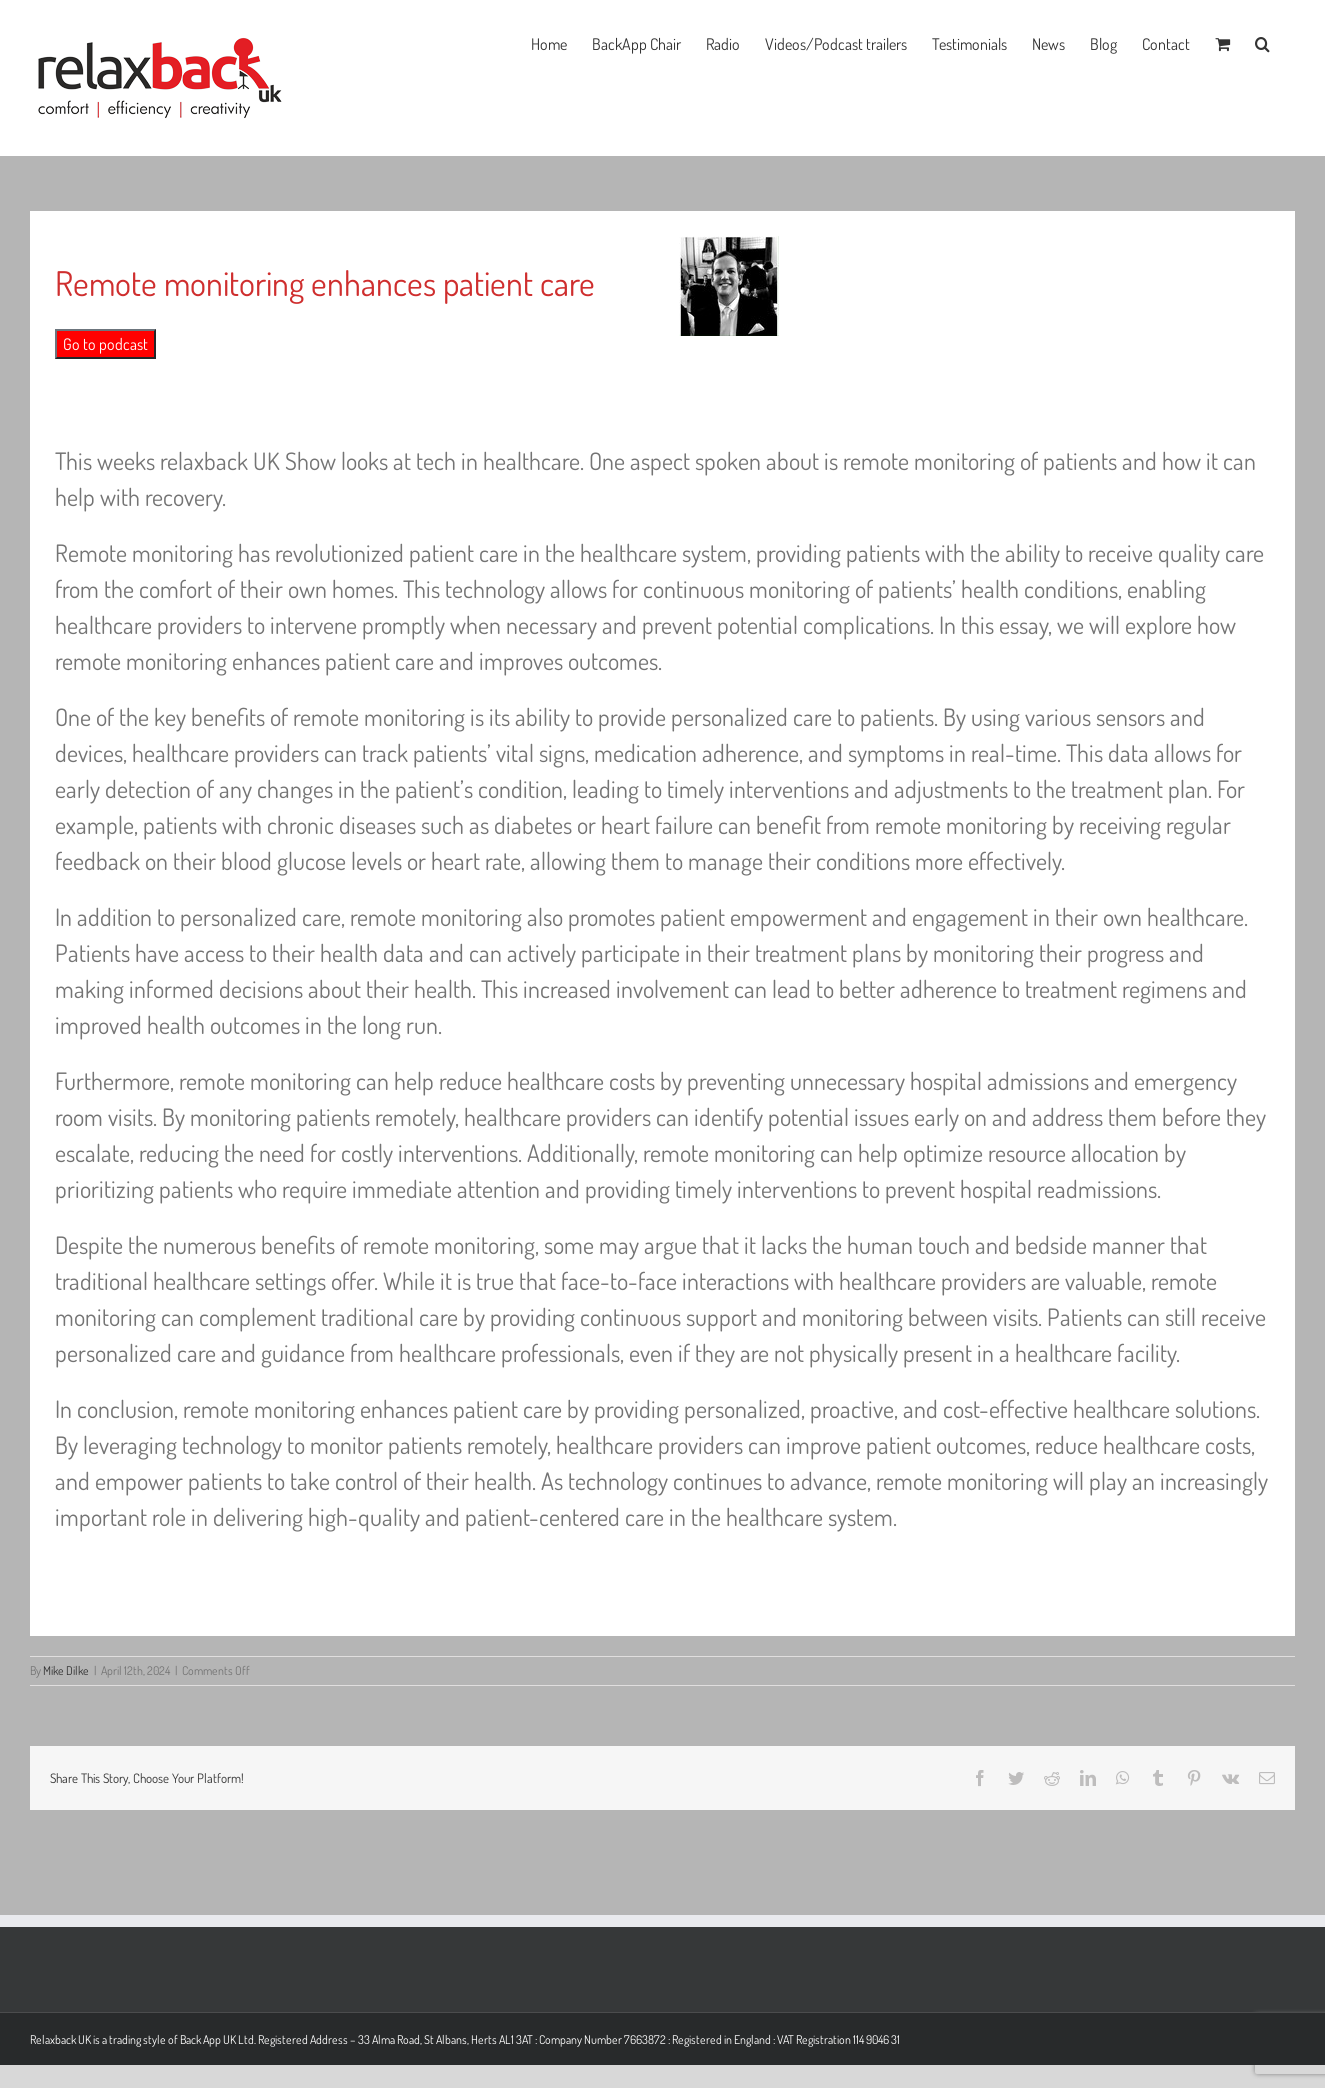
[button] (1262, 42)
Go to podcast (105, 344)
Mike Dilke (66, 1670)
